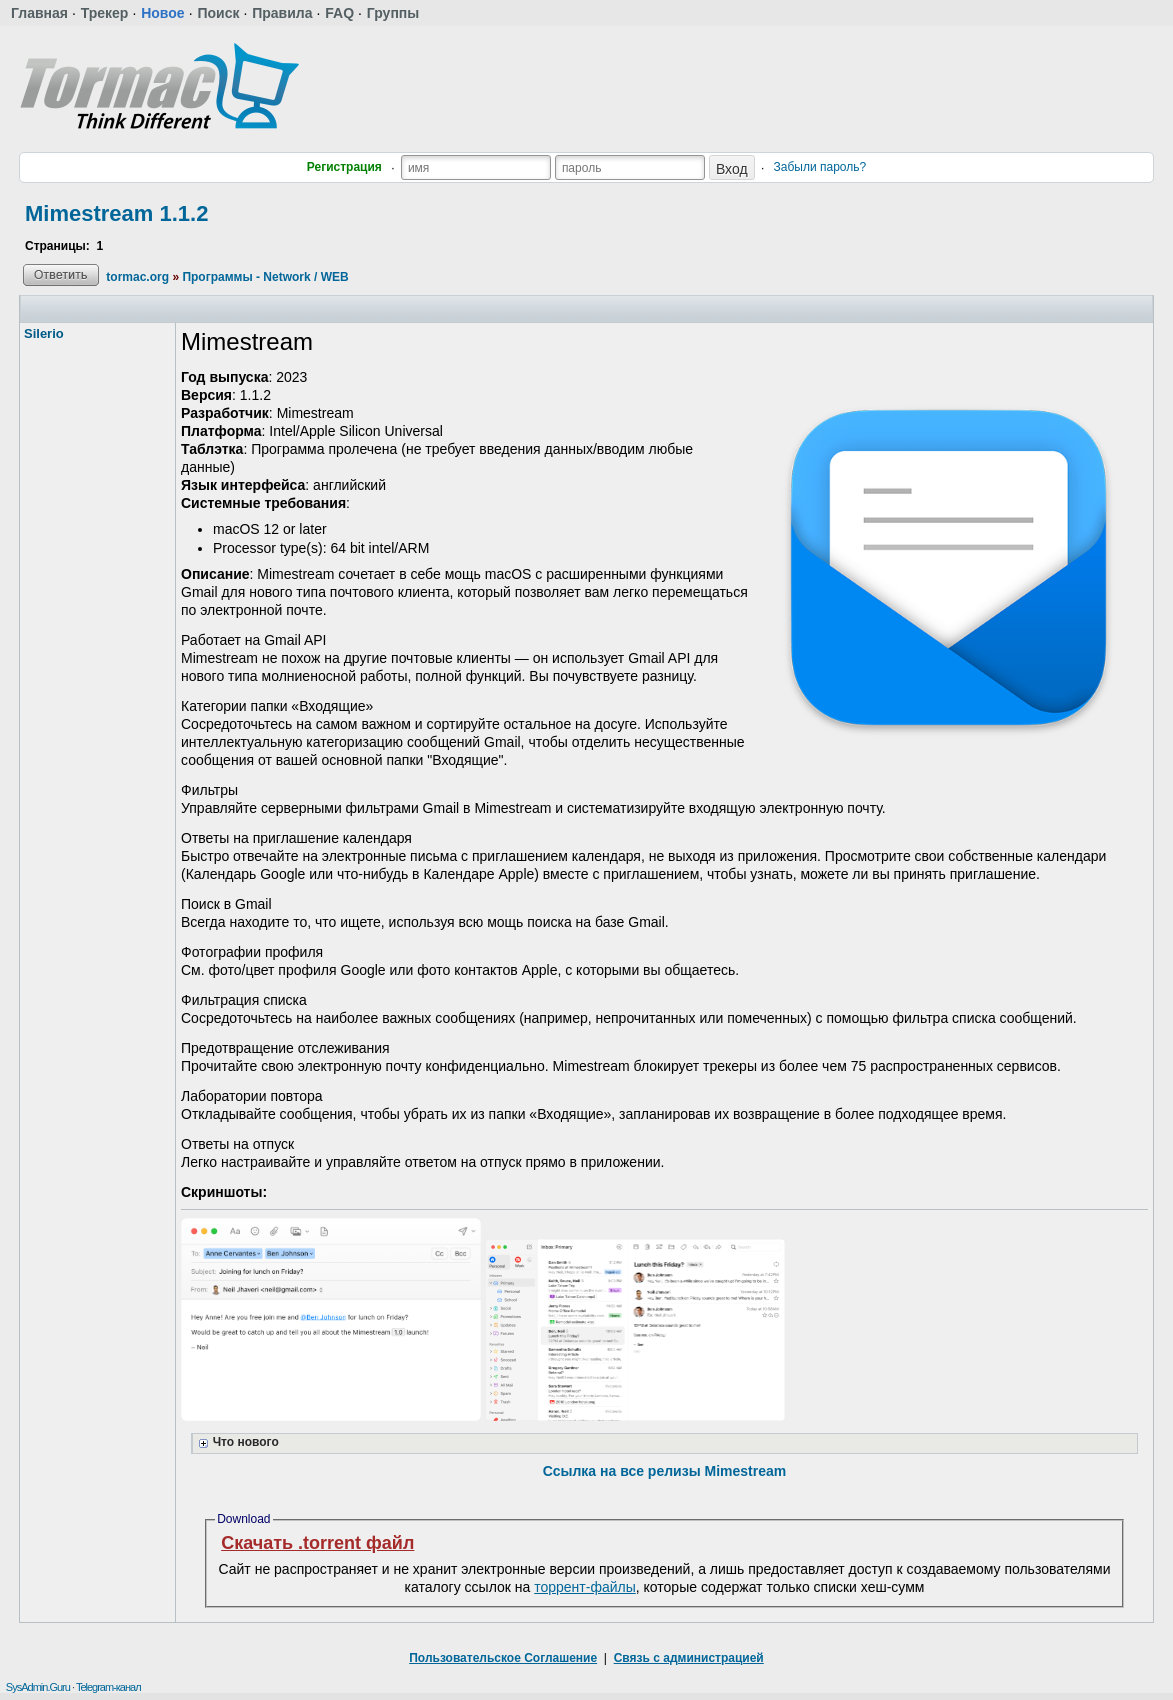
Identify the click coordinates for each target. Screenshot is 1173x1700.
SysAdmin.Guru (38, 1687)
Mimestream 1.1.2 (116, 213)
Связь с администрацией (689, 1658)
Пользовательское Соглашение (503, 1658)
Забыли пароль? (820, 167)
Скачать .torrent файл (317, 1543)
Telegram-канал (108, 1687)
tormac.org (137, 277)
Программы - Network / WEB (265, 277)
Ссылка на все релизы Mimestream (664, 1471)
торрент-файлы (585, 1587)
